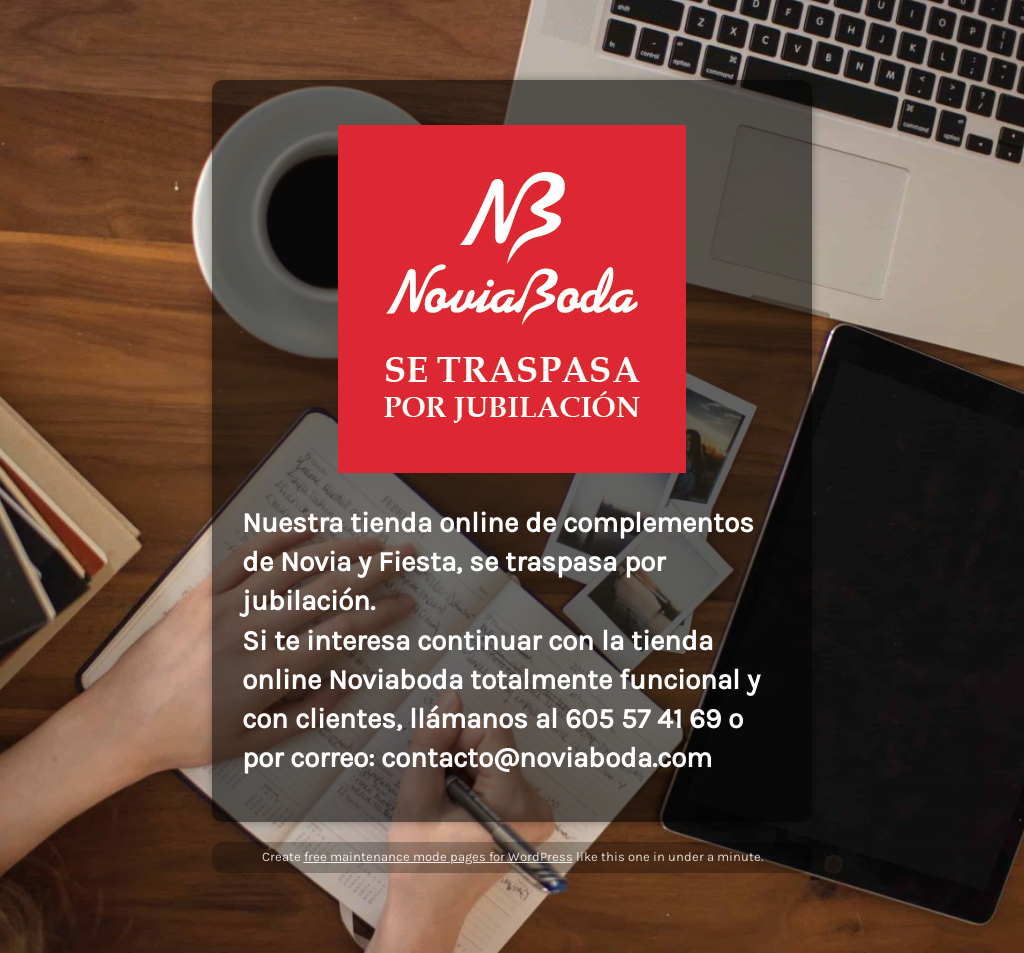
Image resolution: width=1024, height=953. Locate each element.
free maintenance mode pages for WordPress (438, 856)
